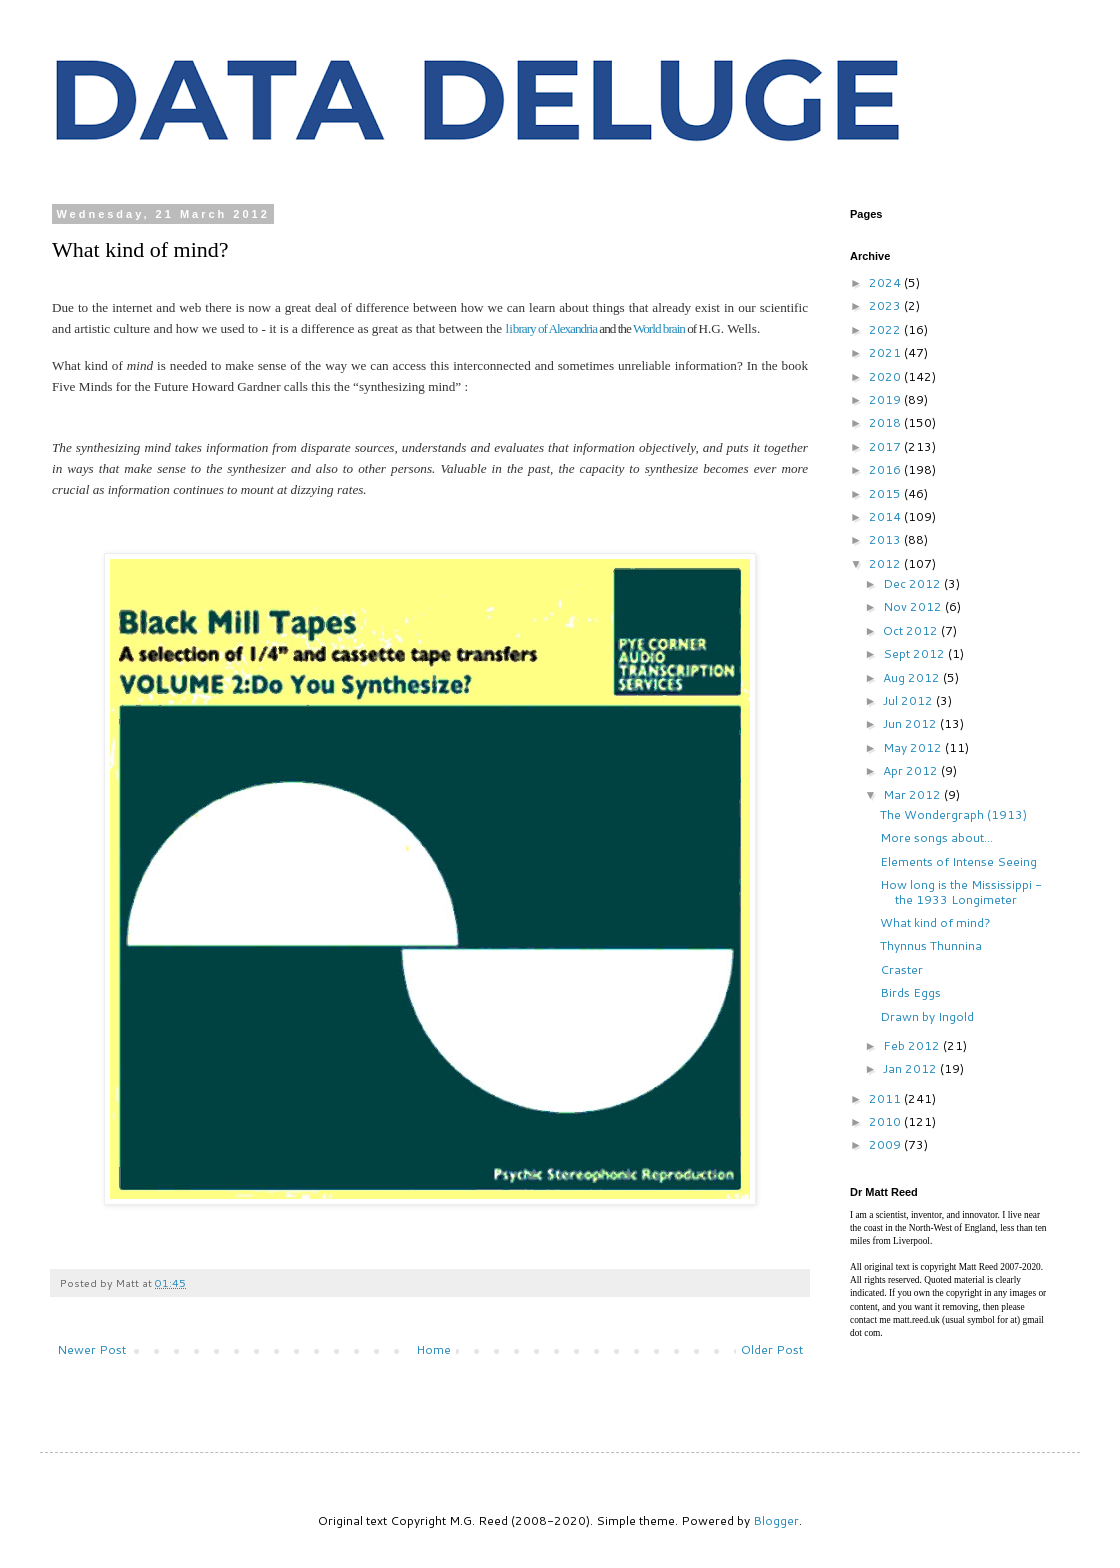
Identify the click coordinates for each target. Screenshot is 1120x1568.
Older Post (772, 1349)
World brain (659, 328)
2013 (886, 539)
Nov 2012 (914, 606)
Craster (901, 969)
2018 (886, 422)
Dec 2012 (913, 583)
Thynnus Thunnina (931, 945)
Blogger (776, 1520)
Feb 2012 (913, 1045)
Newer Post (91, 1349)
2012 (886, 563)
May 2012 (914, 747)
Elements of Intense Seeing (958, 861)
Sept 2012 (915, 653)
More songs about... (936, 837)
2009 (886, 1144)
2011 (886, 1098)
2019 (886, 399)
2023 (886, 305)
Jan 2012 (911, 1068)
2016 (886, 469)
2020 (886, 376)
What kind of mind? (935, 922)
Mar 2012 (913, 794)
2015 (886, 493)
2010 (886, 1121)
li (508, 328)
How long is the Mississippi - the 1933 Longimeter (961, 891)
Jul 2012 (909, 700)
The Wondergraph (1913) (953, 814)
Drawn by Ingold (927, 1016)
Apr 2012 (912, 770)
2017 (886, 446)
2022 (886, 329)
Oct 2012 (912, 630)
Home (433, 1349)
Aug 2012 (913, 677)
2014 (886, 516)
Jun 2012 (911, 723)
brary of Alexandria (555, 328)
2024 (886, 282)
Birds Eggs (910, 992)
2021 (886, 352)
